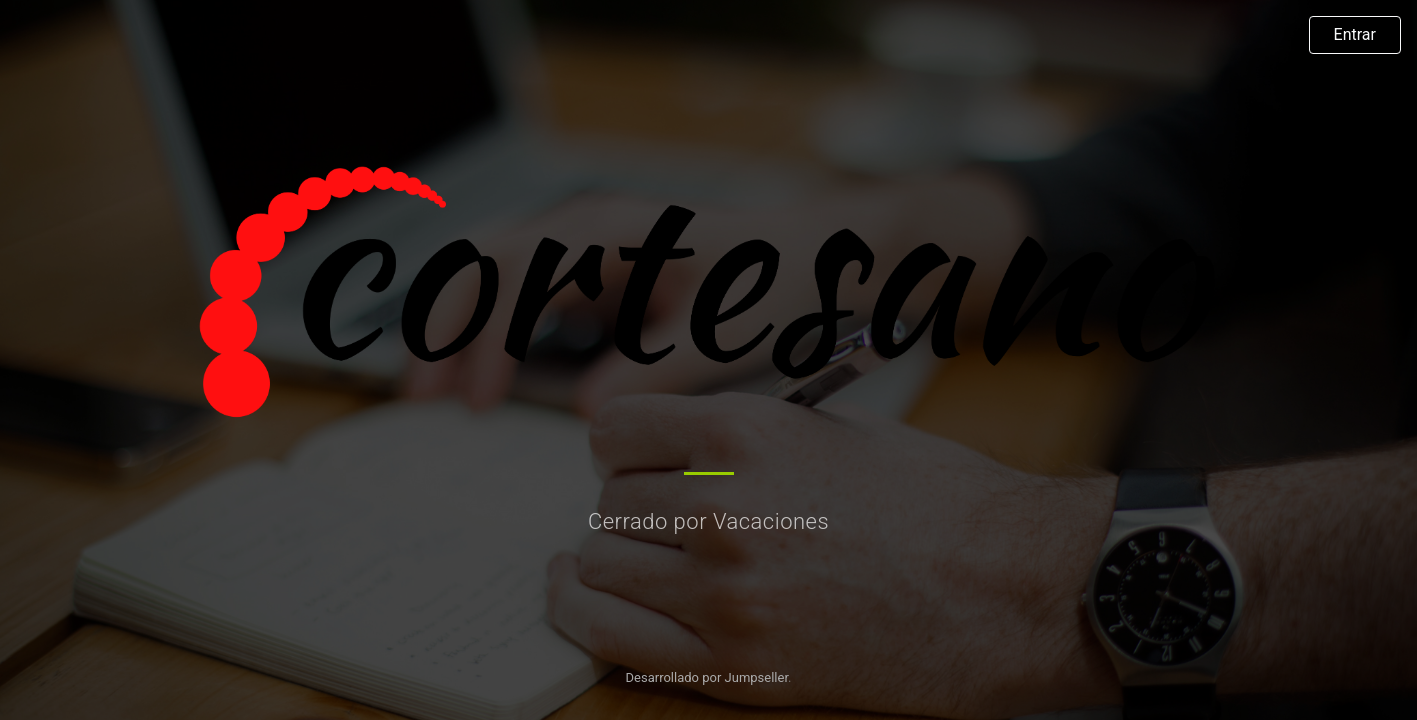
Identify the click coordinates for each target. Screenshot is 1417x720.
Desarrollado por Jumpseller (707, 677)
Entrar (1355, 34)
